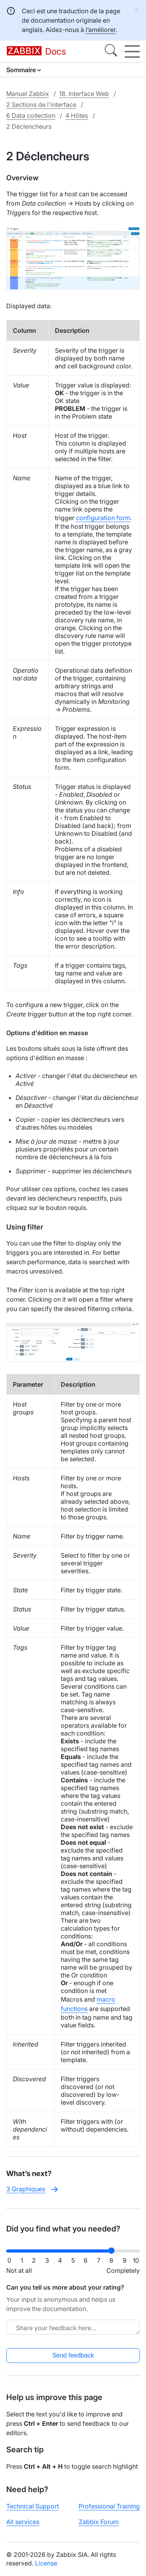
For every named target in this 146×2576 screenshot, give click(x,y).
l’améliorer (101, 30)
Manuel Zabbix (27, 94)
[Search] (111, 51)
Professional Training (109, 2506)
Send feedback (73, 2355)
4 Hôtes (76, 115)
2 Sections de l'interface (41, 104)
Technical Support (32, 2506)
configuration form (103, 518)
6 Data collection (30, 115)
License (46, 2563)
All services (22, 2522)
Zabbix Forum (99, 2522)
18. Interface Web (84, 94)
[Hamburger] (132, 51)
